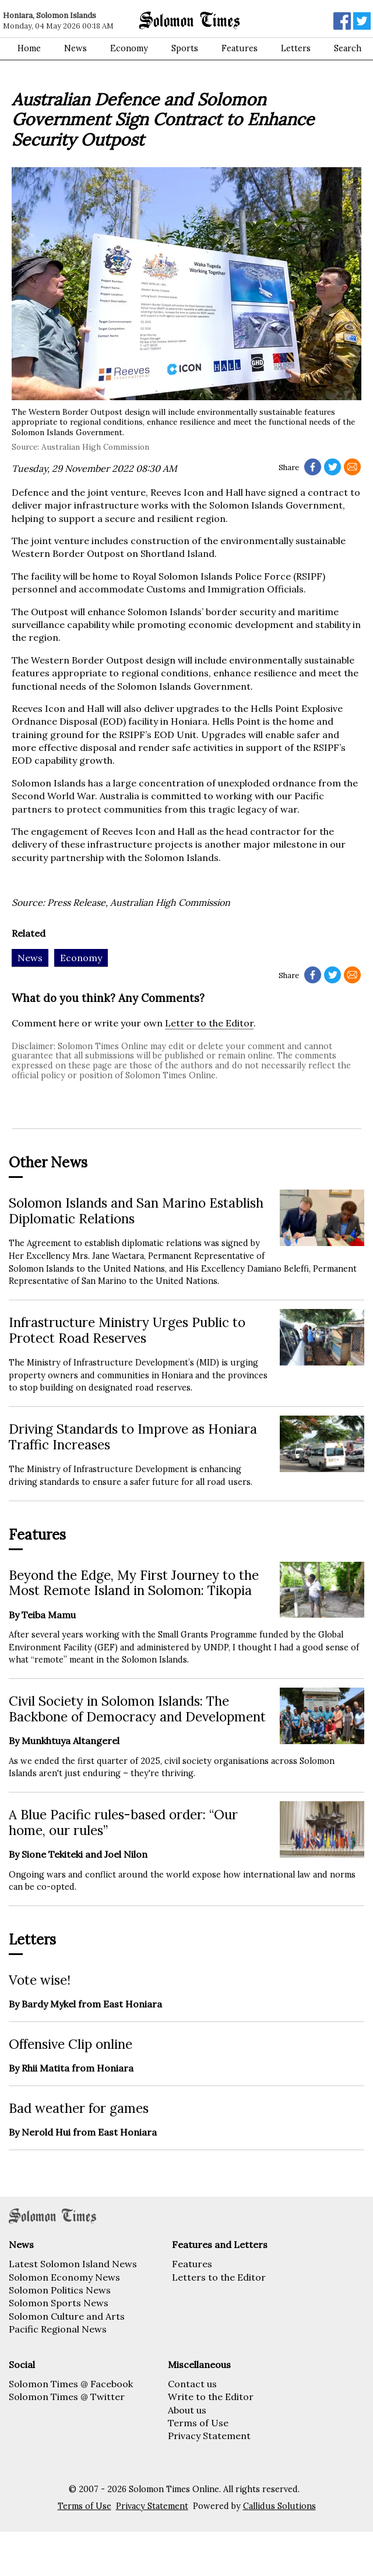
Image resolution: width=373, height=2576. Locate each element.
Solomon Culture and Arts (67, 2316)
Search (347, 48)
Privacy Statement (209, 2435)
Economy (129, 48)
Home (29, 48)
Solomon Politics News (60, 2290)
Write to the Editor (211, 2396)
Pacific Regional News (58, 2329)
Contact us (192, 2384)
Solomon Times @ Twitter (67, 2396)
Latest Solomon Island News (73, 2264)
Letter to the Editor (209, 1023)
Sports (184, 48)
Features (239, 48)
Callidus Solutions (279, 2506)
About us (187, 2410)
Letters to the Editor (219, 2277)
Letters (296, 48)
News (75, 48)
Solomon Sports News (58, 2303)
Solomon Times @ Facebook (71, 2384)
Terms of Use (198, 2423)
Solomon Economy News (64, 2277)
